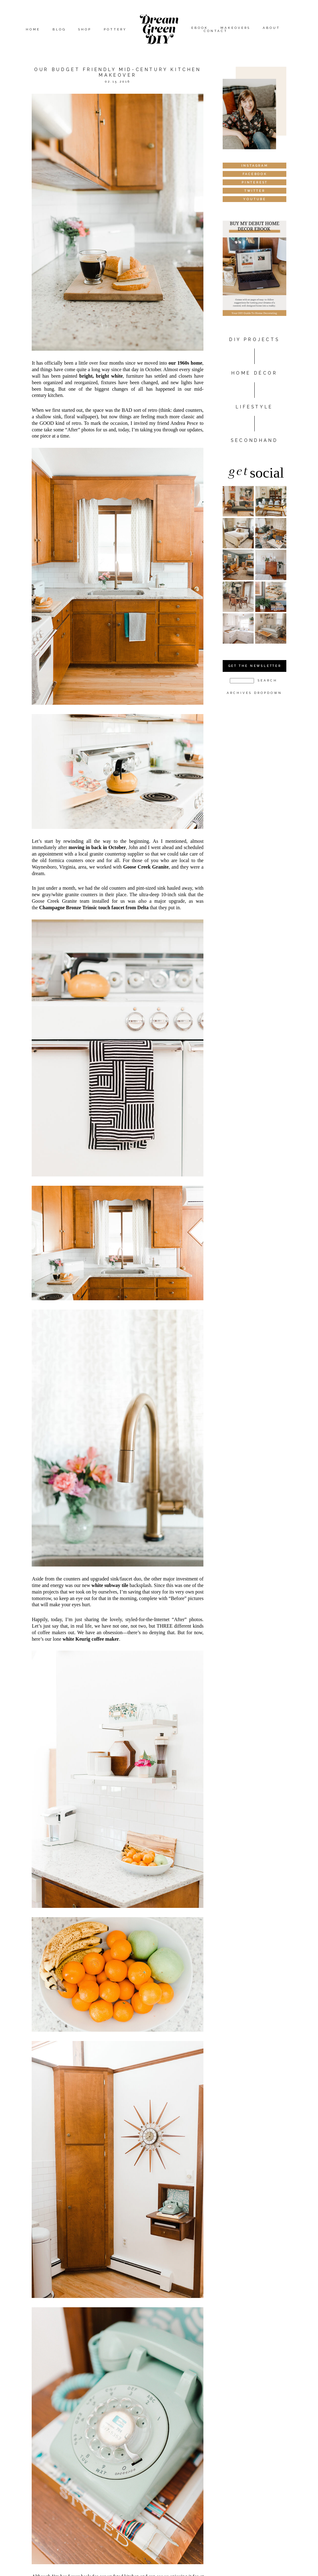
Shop (84, 29)
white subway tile (110, 1585)
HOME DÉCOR (254, 373)
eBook (199, 27)
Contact (216, 31)
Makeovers (235, 27)
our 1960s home (185, 363)
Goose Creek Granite (146, 867)
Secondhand (254, 440)
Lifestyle (254, 406)
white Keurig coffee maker (90, 1639)
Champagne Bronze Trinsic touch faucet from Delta (94, 907)
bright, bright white (101, 376)
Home (33, 29)
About (271, 27)
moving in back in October (97, 847)
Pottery (115, 29)
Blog (59, 29)
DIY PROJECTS (254, 339)
